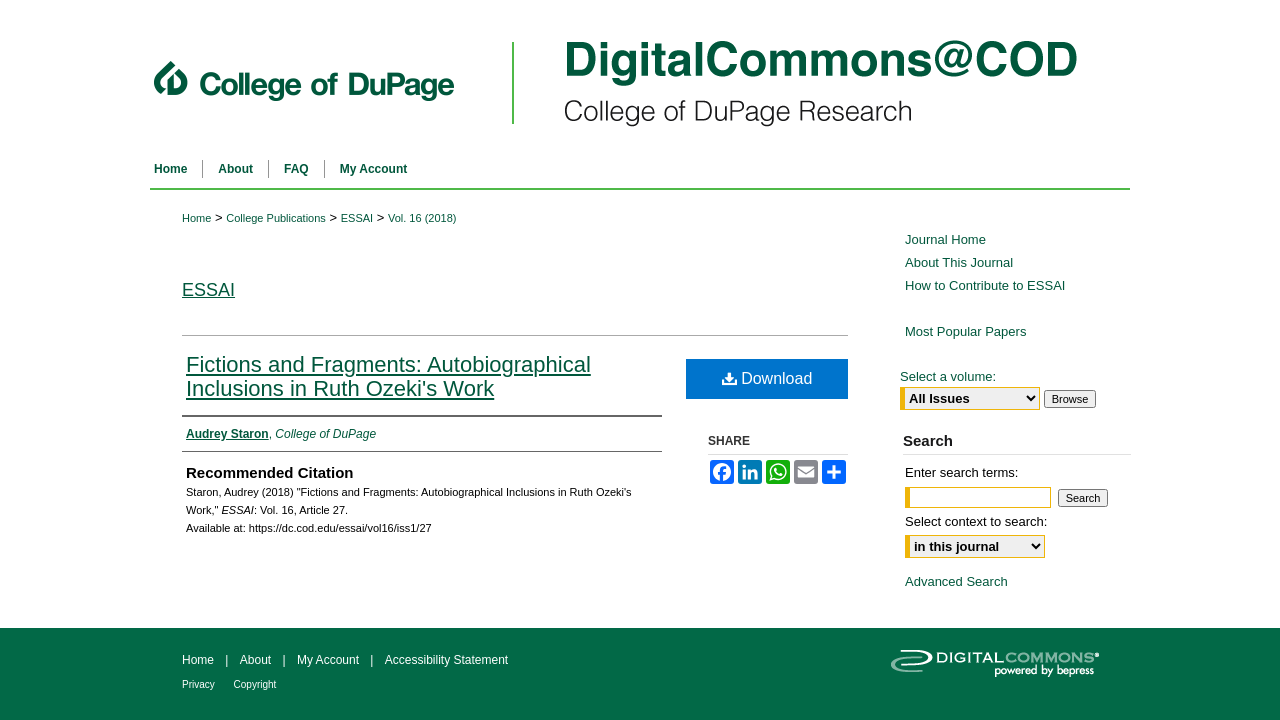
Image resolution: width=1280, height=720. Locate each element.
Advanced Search (956, 581)
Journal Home (945, 239)
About (257, 660)
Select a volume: (948, 376)
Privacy (200, 684)
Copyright (255, 684)
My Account (329, 660)
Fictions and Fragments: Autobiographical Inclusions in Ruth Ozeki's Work (388, 376)
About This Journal (959, 262)
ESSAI (357, 218)
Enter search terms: (961, 472)
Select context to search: (976, 521)
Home (196, 218)
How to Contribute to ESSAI (985, 285)
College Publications (276, 218)
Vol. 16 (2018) (422, 218)
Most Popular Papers (965, 331)
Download (767, 378)
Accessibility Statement (446, 660)
